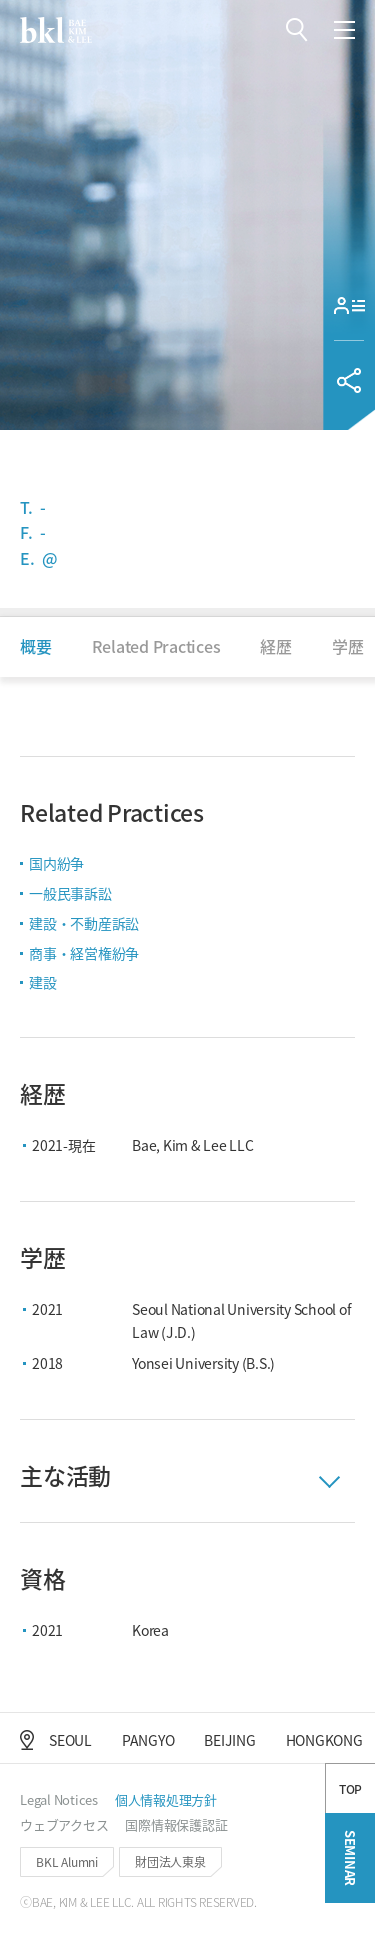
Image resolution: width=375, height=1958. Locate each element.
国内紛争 (56, 863)
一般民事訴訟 (70, 893)
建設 (43, 982)
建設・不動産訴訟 (84, 923)
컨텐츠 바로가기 (0, 0)
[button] (297, 30)
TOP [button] (350, 1844)
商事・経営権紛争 (84, 953)
